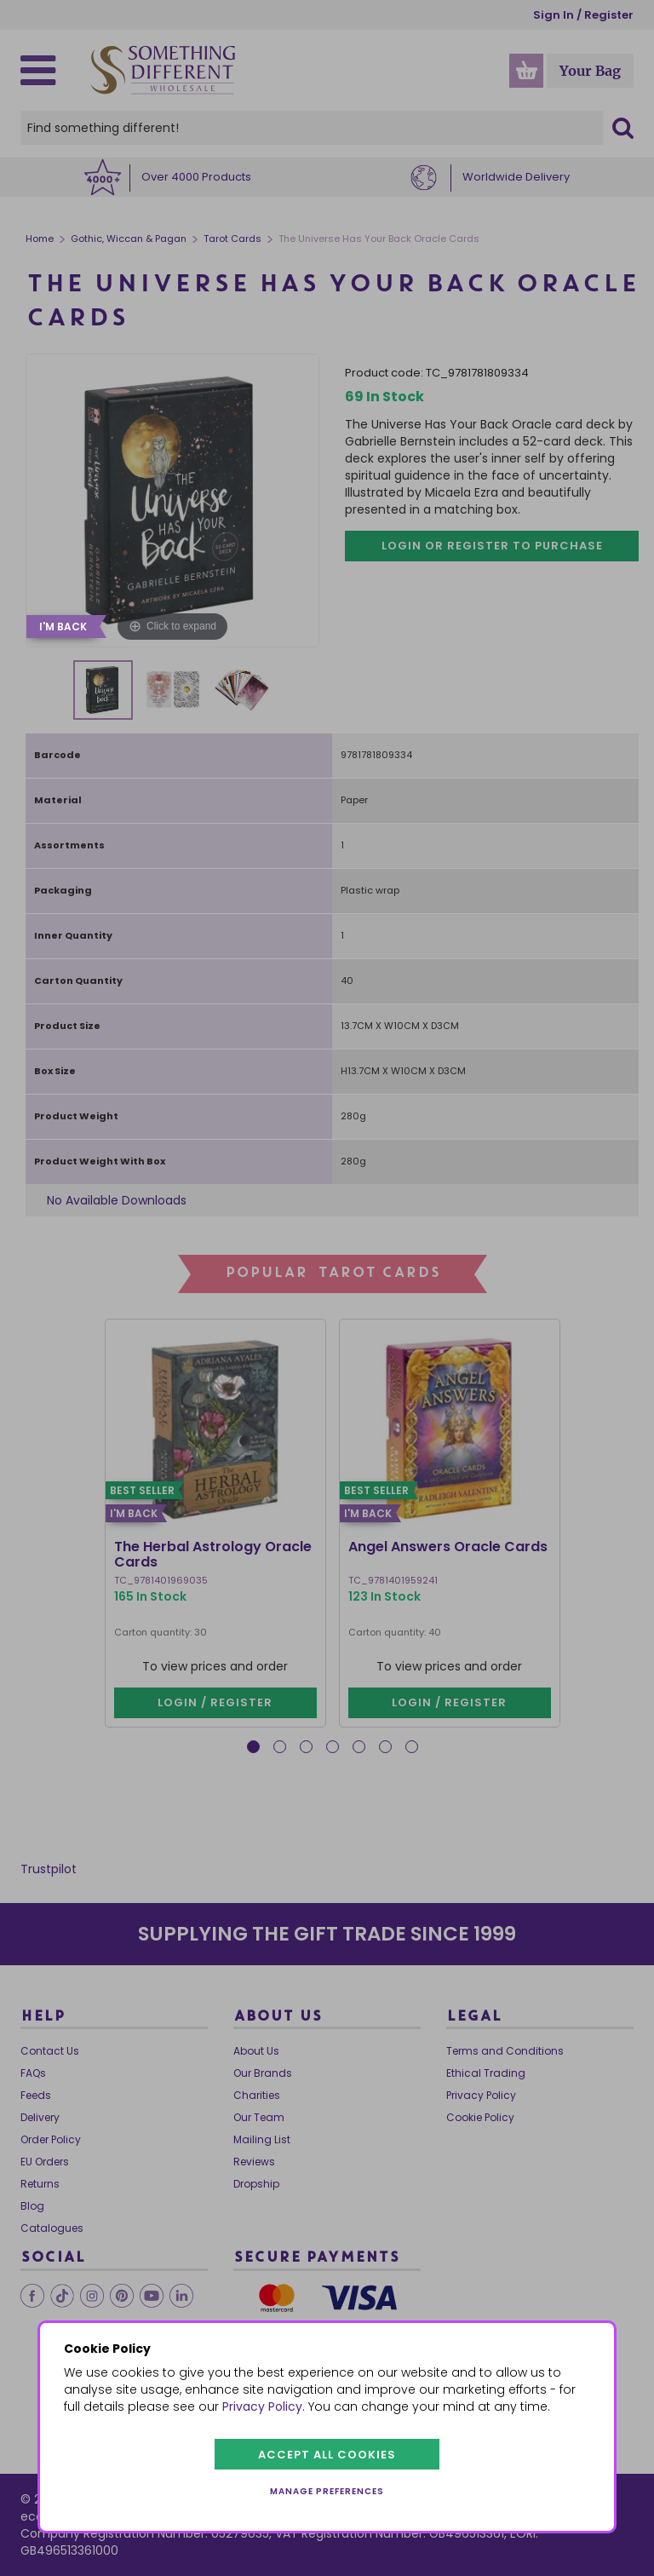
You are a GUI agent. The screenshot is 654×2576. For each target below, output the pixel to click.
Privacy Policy (262, 2406)
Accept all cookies (327, 2455)
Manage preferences (327, 2491)
